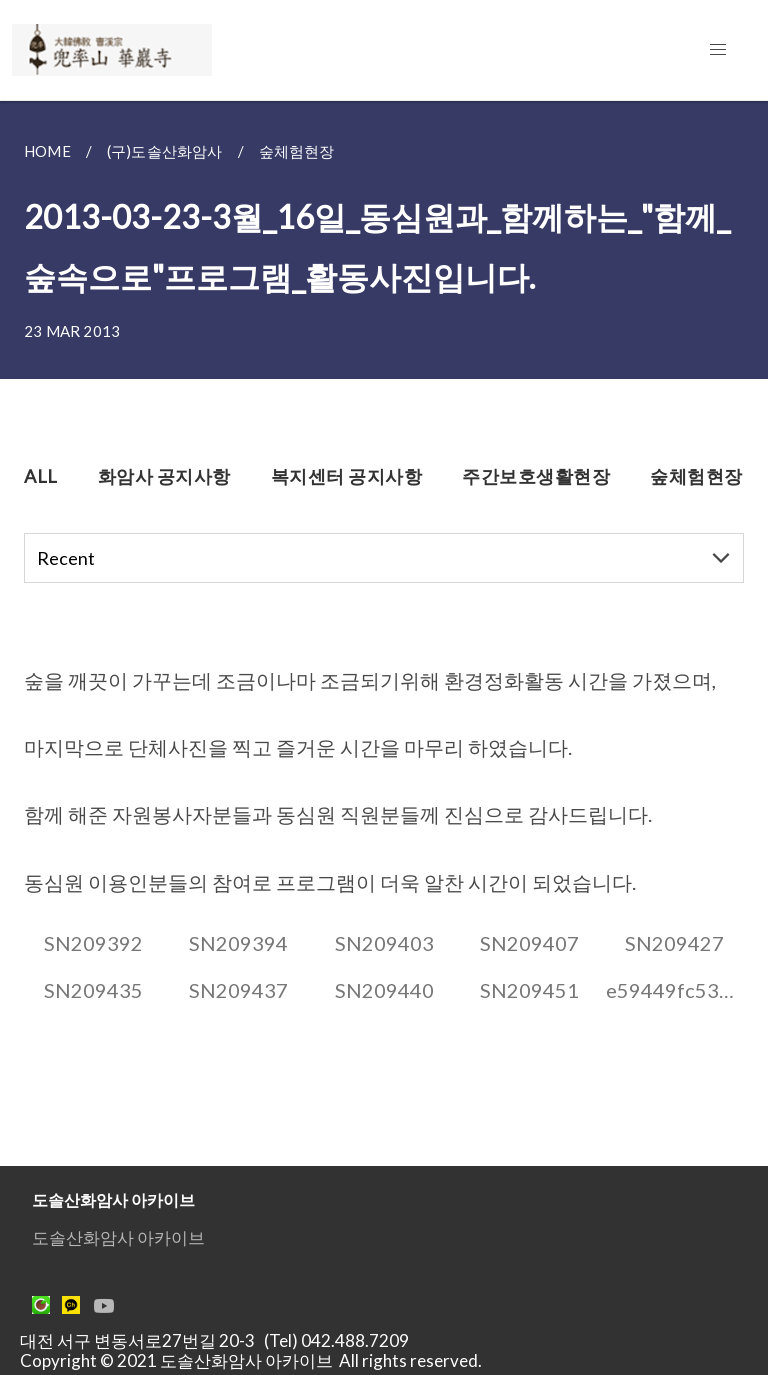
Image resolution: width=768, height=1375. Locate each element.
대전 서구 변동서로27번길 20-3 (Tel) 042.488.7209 (220, 1340)
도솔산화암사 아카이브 (118, 1237)
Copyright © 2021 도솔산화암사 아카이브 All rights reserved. (251, 1360)
